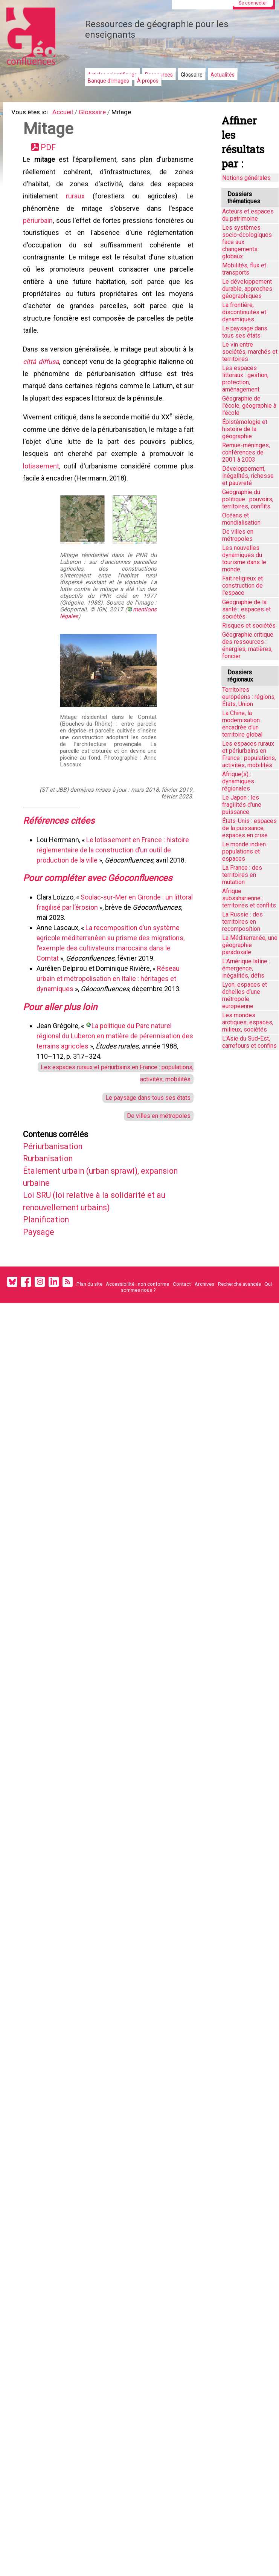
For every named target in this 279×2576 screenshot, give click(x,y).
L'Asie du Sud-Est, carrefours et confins (249, 1042)
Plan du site (89, 1328)
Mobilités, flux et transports (244, 269)
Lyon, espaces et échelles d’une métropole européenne (244, 995)
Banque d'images (108, 81)
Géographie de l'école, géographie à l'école (249, 405)
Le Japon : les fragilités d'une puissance (241, 804)
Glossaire (192, 75)
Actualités (222, 75)
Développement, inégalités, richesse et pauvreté (248, 476)
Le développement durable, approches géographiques (247, 288)
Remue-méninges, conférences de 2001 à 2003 (246, 452)
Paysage (41, 1273)
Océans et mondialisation (241, 519)
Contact (182, 1328)
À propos (148, 81)
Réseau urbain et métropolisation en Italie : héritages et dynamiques (109, 1006)
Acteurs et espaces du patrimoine (248, 215)
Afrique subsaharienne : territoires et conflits (249, 898)
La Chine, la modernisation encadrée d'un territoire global (242, 723)
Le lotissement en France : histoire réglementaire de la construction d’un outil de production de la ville (114, 875)
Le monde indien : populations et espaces (245, 851)
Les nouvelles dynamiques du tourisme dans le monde (244, 558)
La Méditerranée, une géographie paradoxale (249, 945)
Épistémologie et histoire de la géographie (244, 429)
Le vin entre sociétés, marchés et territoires (249, 351)
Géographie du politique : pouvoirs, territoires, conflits (247, 499)
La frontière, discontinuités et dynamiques (244, 312)
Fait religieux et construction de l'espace (242, 585)
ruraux (76, 203)
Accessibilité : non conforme (137, 1328)
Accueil (68, 113)
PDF (51, 151)
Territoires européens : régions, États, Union (249, 697)
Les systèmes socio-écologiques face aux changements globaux (247, 242)
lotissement (42, 490)
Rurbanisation (52, 1195)
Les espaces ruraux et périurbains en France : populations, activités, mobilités (249, 754)
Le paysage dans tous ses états (145, 1130)
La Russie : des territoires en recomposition (242, 921)
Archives (204, 1328)
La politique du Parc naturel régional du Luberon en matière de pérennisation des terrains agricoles (110, 1065)
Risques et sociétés (249, 625)
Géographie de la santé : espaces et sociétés (246, 609)
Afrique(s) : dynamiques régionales (238, 781)
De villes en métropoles (157, 1149)
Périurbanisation (57, 1182)
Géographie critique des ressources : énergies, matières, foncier (247, 645)
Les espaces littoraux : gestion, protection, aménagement (245, 378)
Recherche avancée (239, 1328)
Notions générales (246, 177)
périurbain (39, 229)
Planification (49, 1260)
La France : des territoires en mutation (242, 875)
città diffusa (42, 379)
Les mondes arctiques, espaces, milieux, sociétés (247, 1022)
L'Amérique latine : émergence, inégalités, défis (246, 968)
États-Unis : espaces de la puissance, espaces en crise (249, 828)
